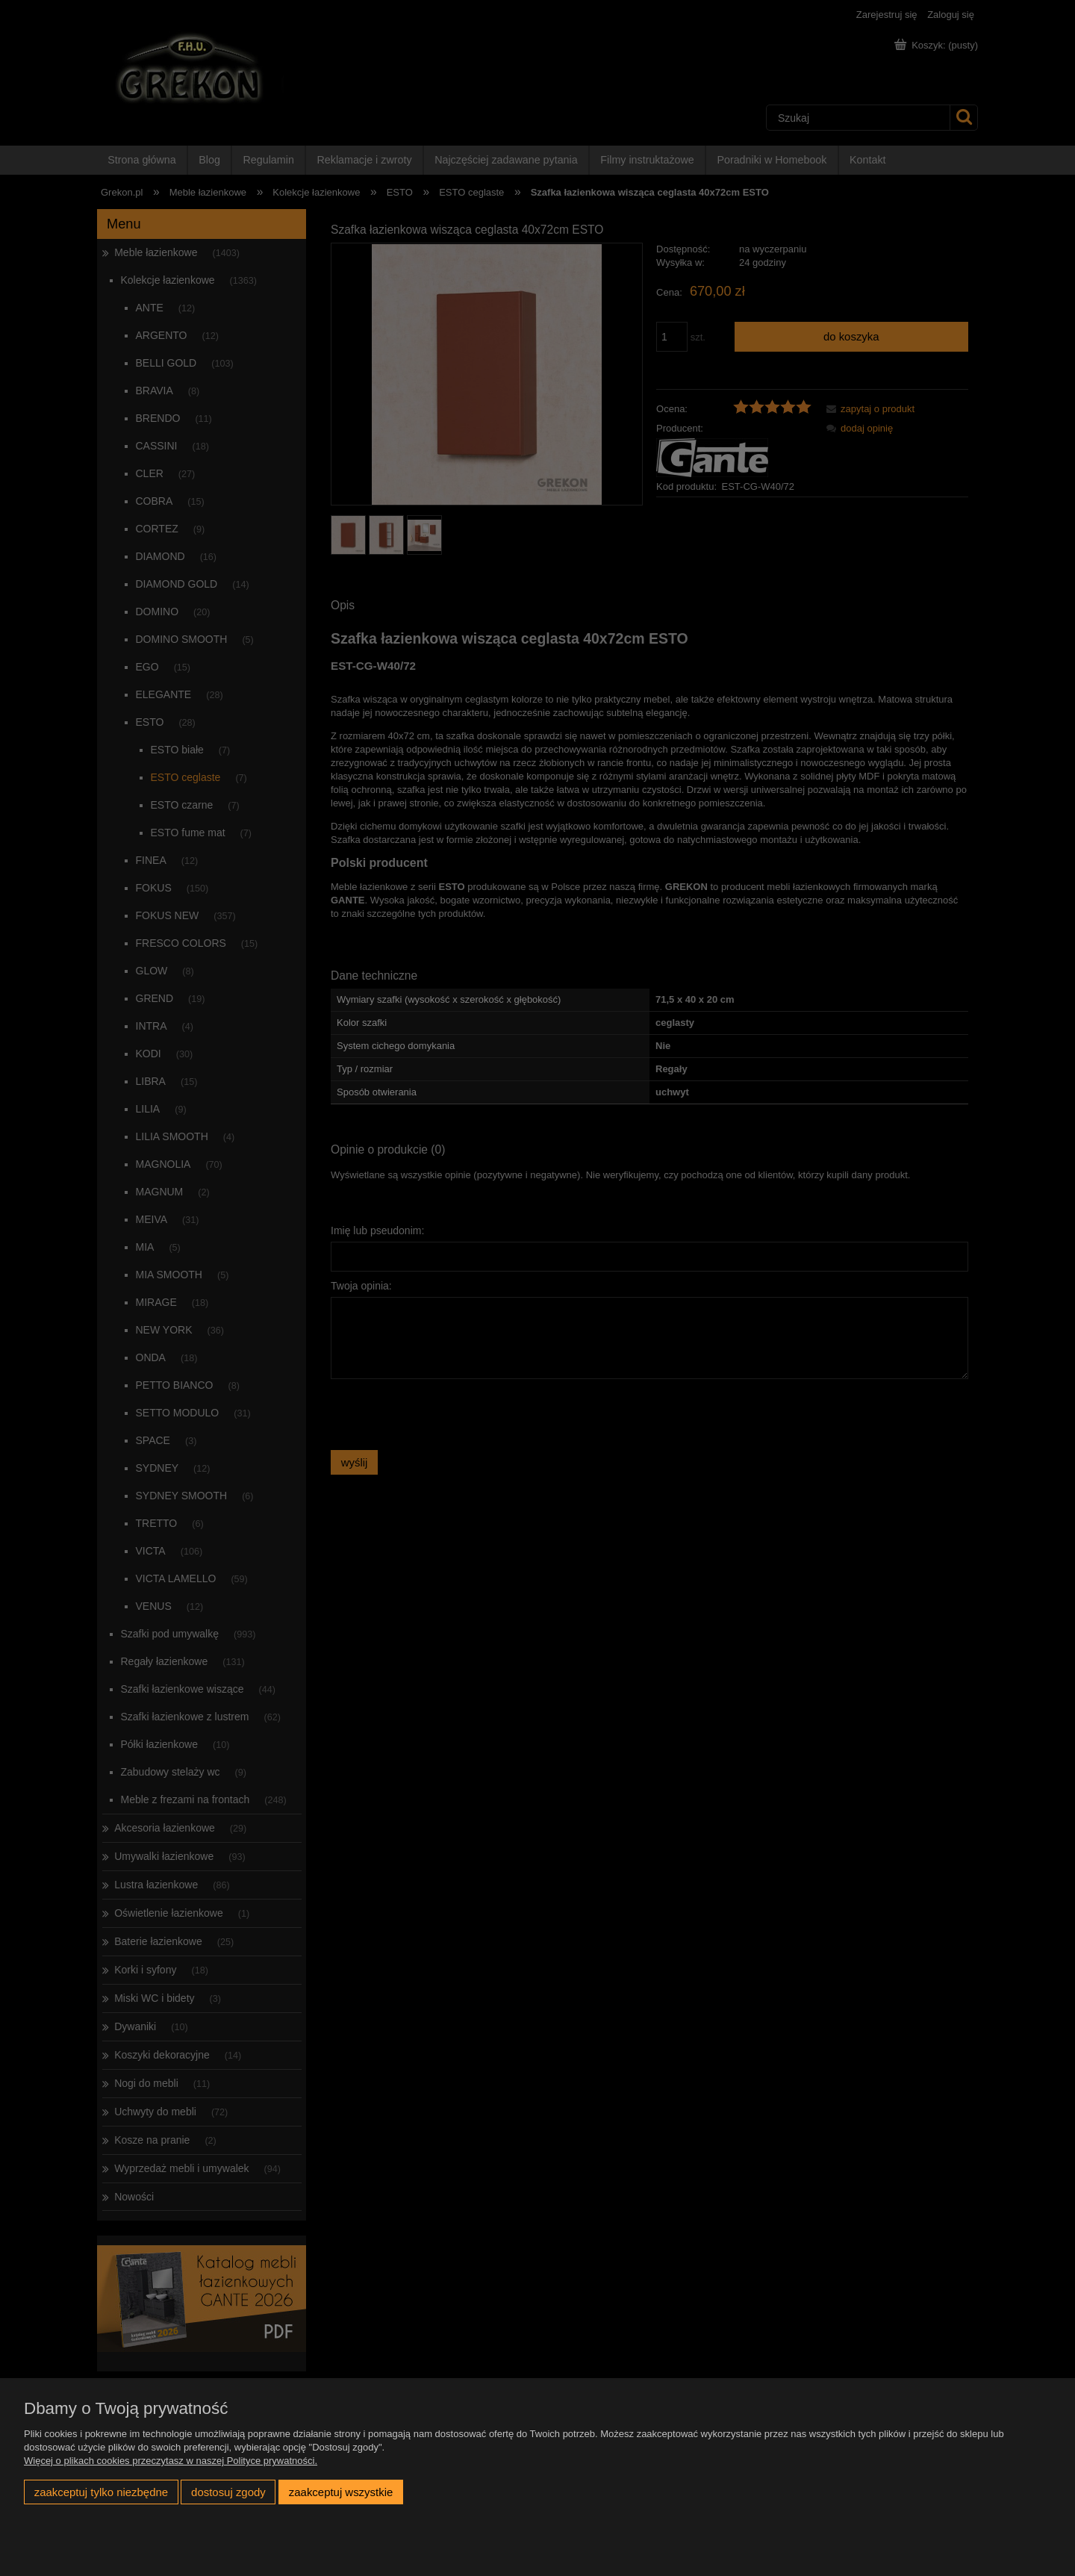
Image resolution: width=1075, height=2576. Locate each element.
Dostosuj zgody (228, 2492)
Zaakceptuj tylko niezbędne (101, 2492)
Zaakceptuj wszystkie (341, 2492)
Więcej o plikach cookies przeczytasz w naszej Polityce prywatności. (170, 2460)
